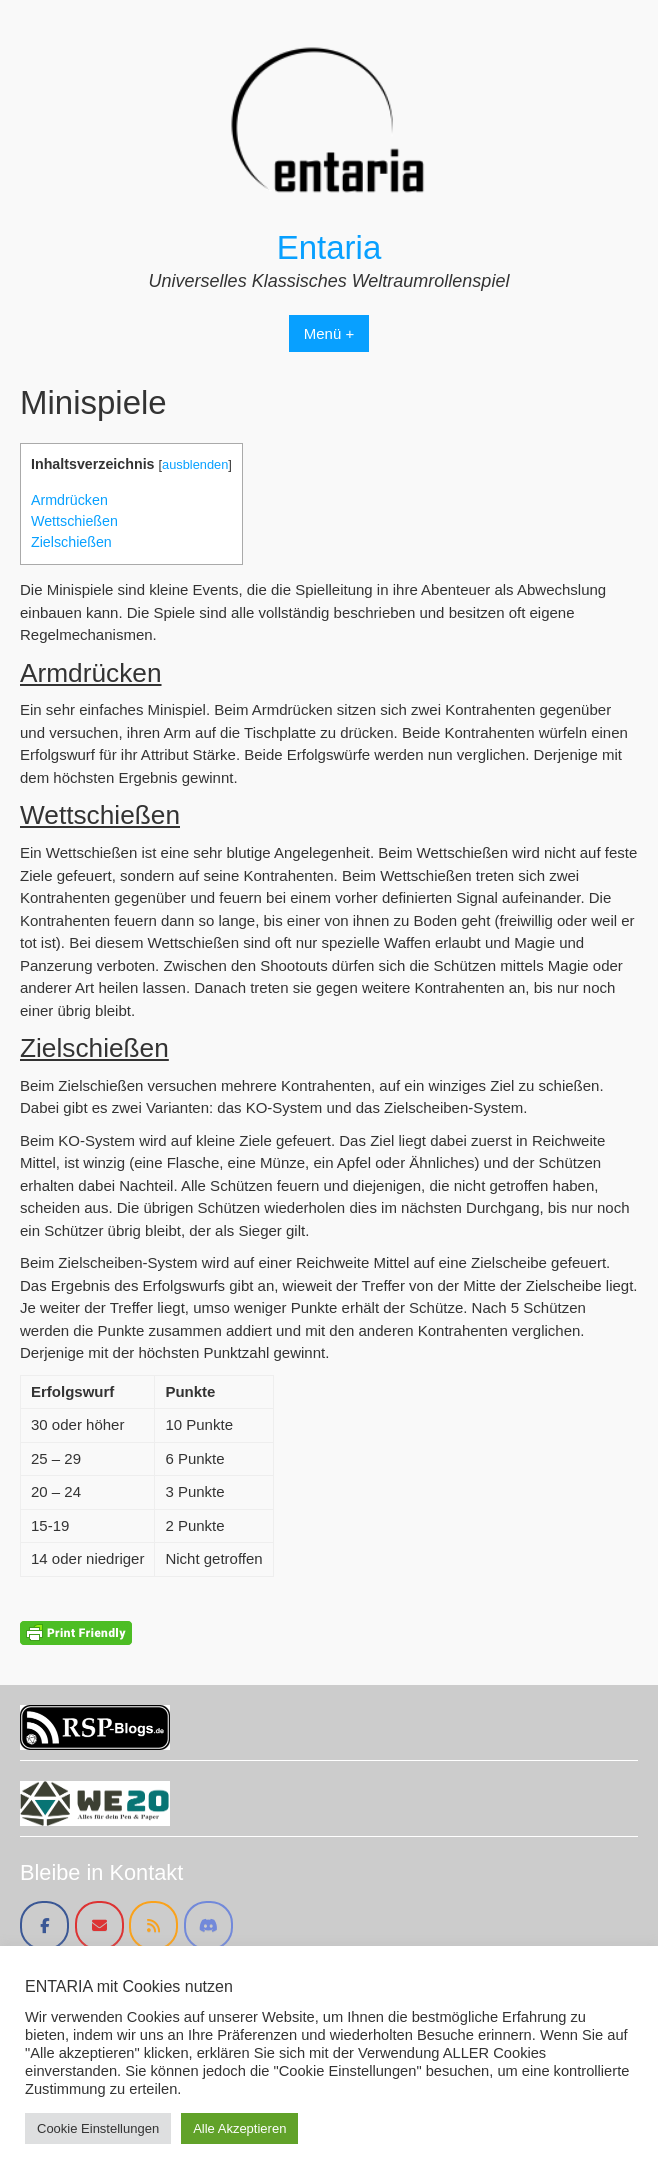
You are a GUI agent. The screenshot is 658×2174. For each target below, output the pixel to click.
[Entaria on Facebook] (44, 1925)
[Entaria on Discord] (208, 1925)
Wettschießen (74, 521)
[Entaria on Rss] (153, 1925)
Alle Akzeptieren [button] (239, 2128)
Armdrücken (69, 500)
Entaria (329, 247)
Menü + (329, 333)
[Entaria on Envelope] (99, 1925)
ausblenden (195, 464)
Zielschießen (71, 542)
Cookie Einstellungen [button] (98, 2128)
